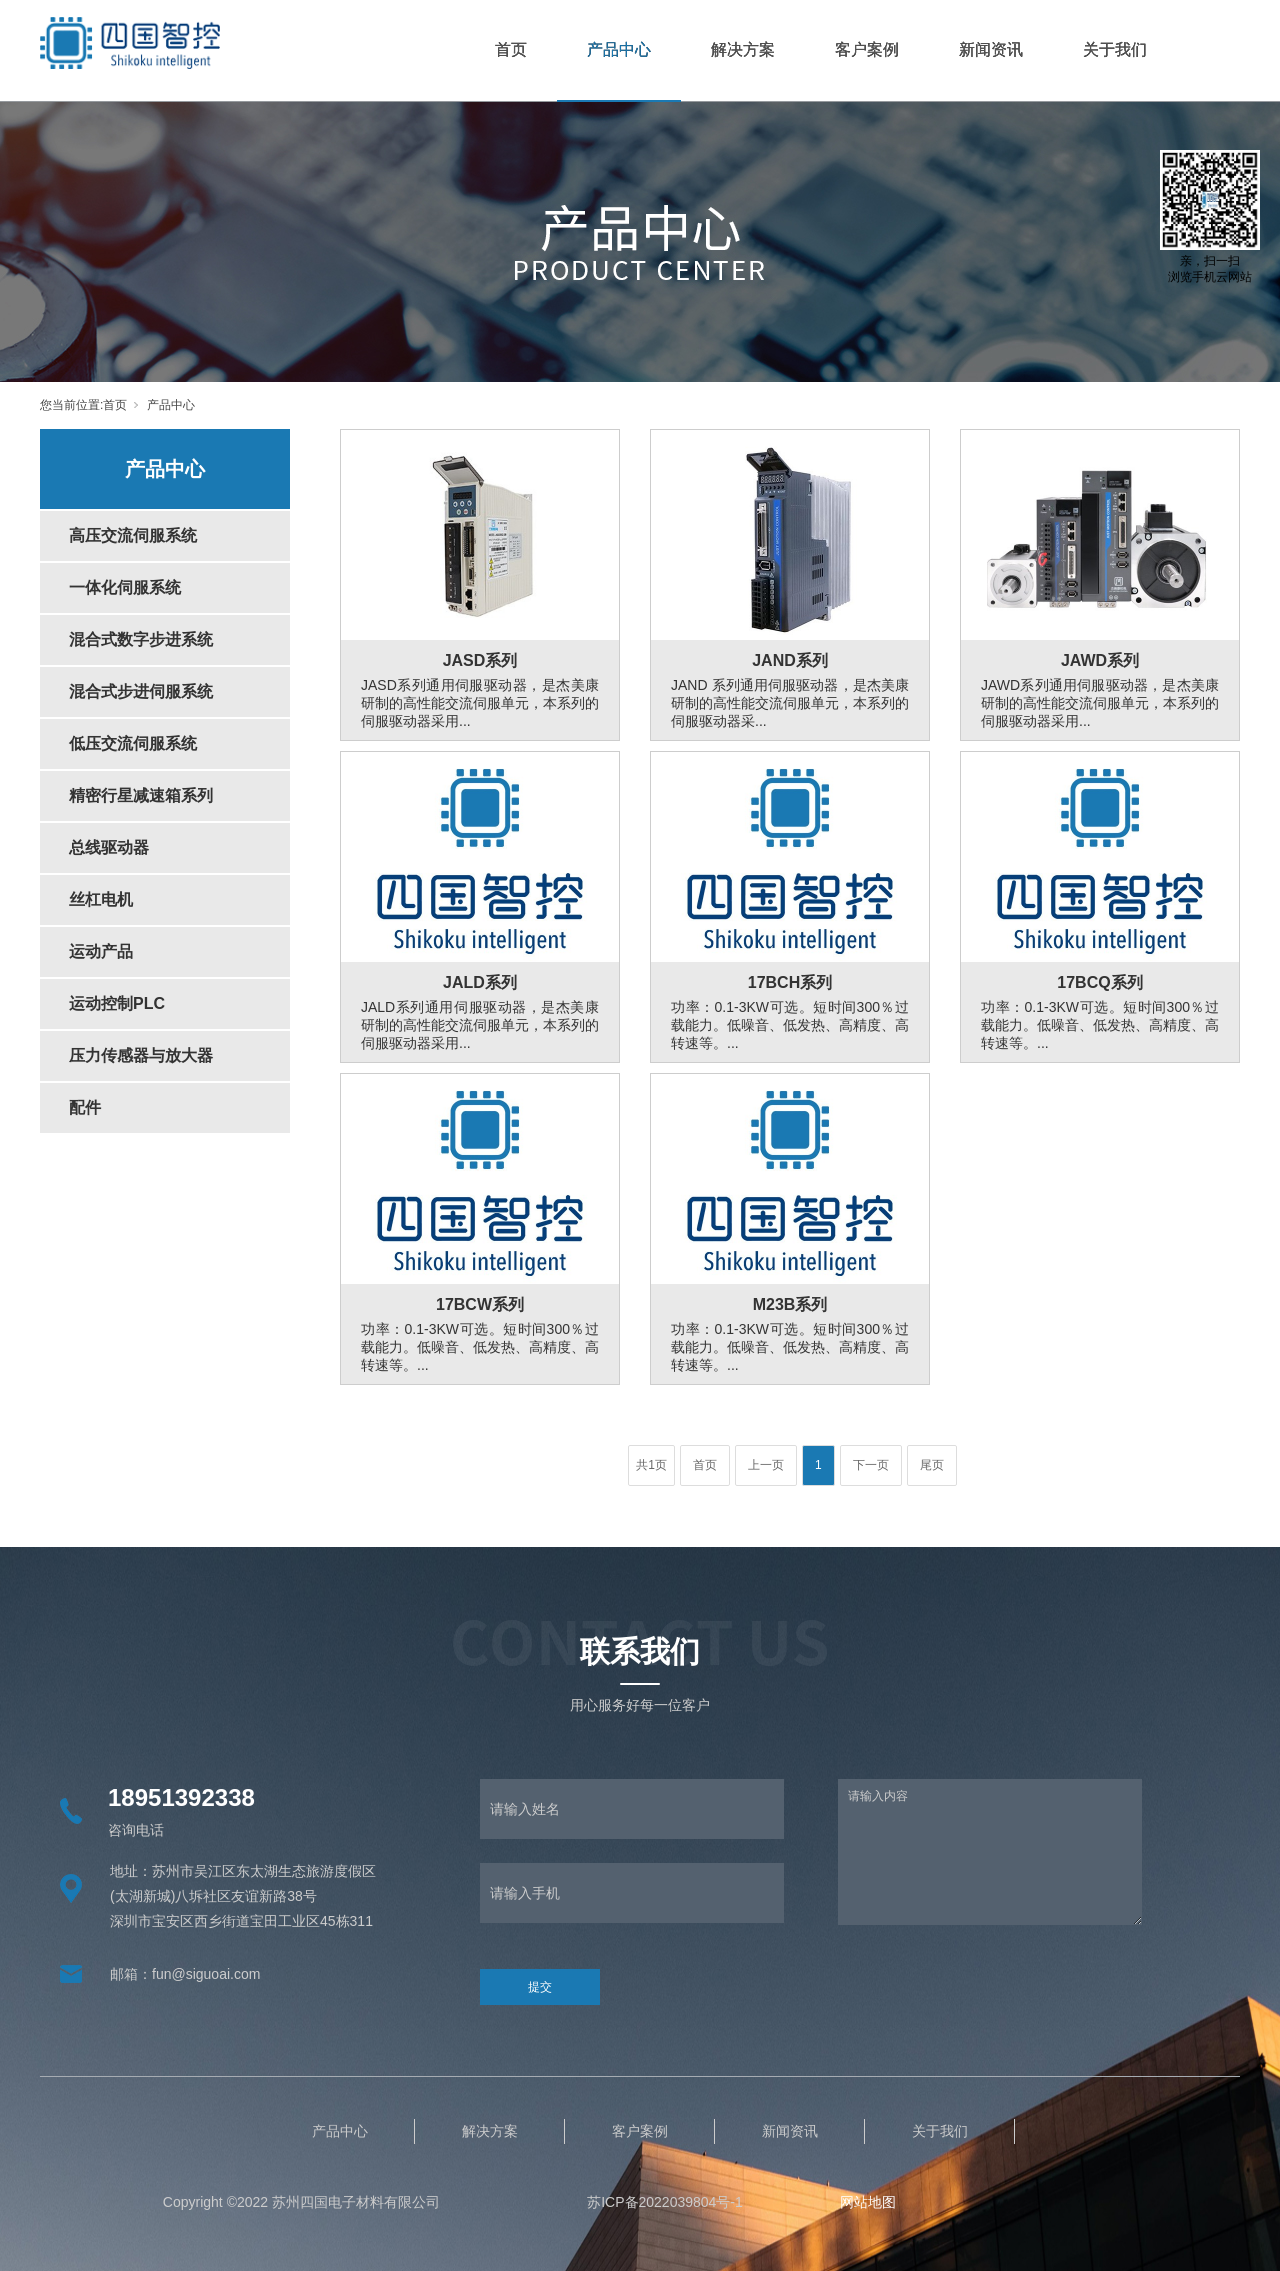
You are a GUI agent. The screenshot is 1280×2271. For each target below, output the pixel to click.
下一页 (871, 1465)
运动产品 (101, 951)
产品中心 (619, 49)
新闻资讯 (991, 49)
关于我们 (1115, 49)
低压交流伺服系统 (133, 743)
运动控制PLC (117, 1003)
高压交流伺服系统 (133, 535)
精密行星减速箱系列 (141, 795)
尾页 (932, 1465)
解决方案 (743, 49)
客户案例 (867, 49)
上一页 (766, 1465)
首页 (511, 49)
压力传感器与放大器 (141, 1055)
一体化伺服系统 (125, 587)
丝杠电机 (101, 899)
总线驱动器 (109, 847)
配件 (85, 1107)
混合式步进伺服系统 (141, 691)
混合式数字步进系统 (141, 639)
